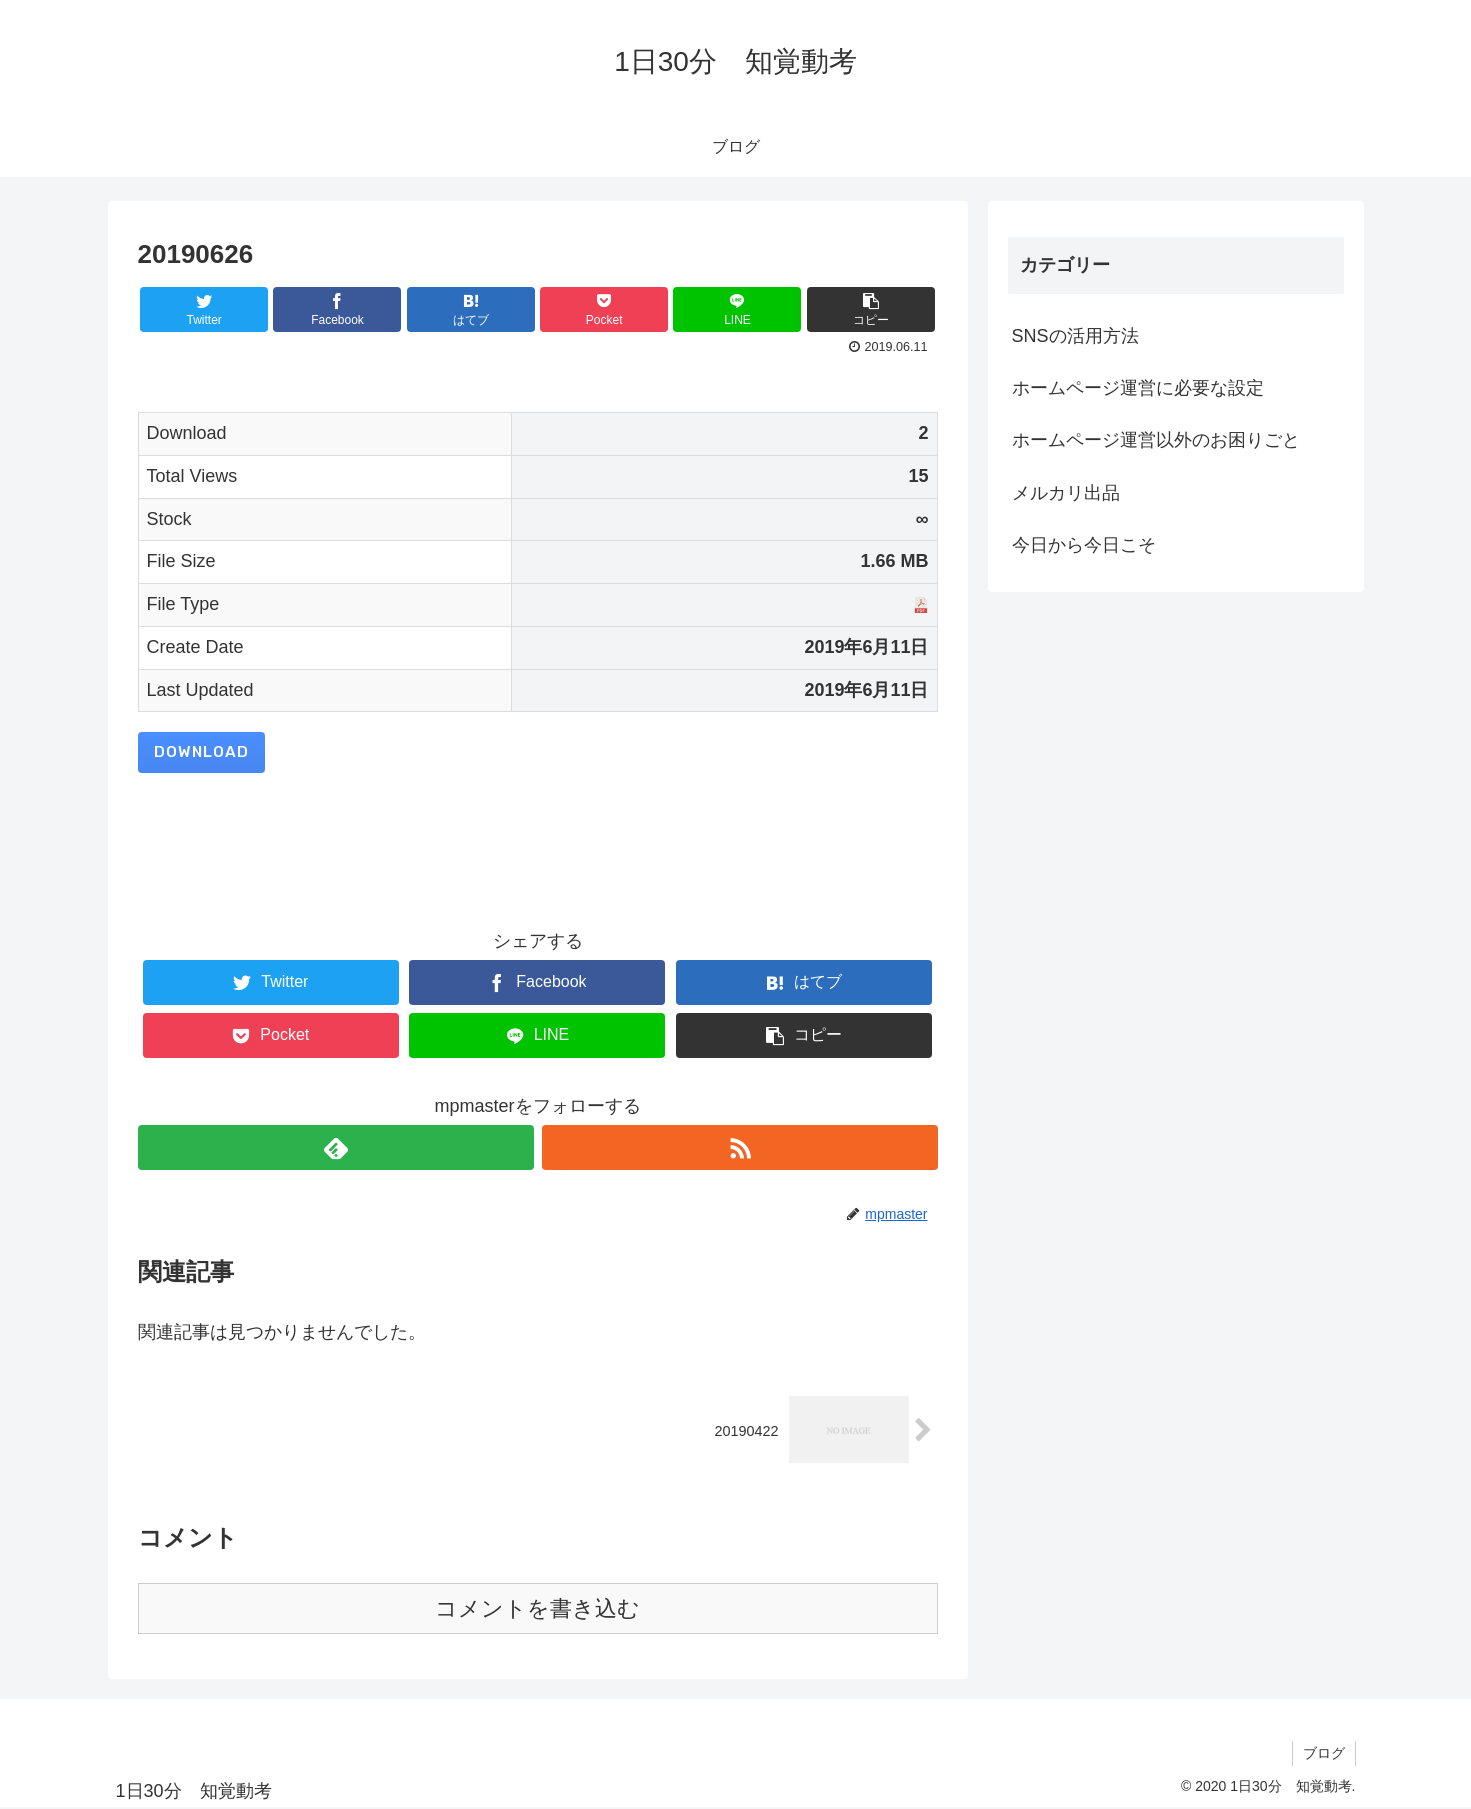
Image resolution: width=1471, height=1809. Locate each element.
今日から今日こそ (1084, 545)
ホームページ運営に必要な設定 (1138, 388)
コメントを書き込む (537, 1608)
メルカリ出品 (1066, 493)
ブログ (1324, 1753)
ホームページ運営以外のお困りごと (1156, 440)
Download (201, 752)
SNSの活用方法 (1075, 336)
